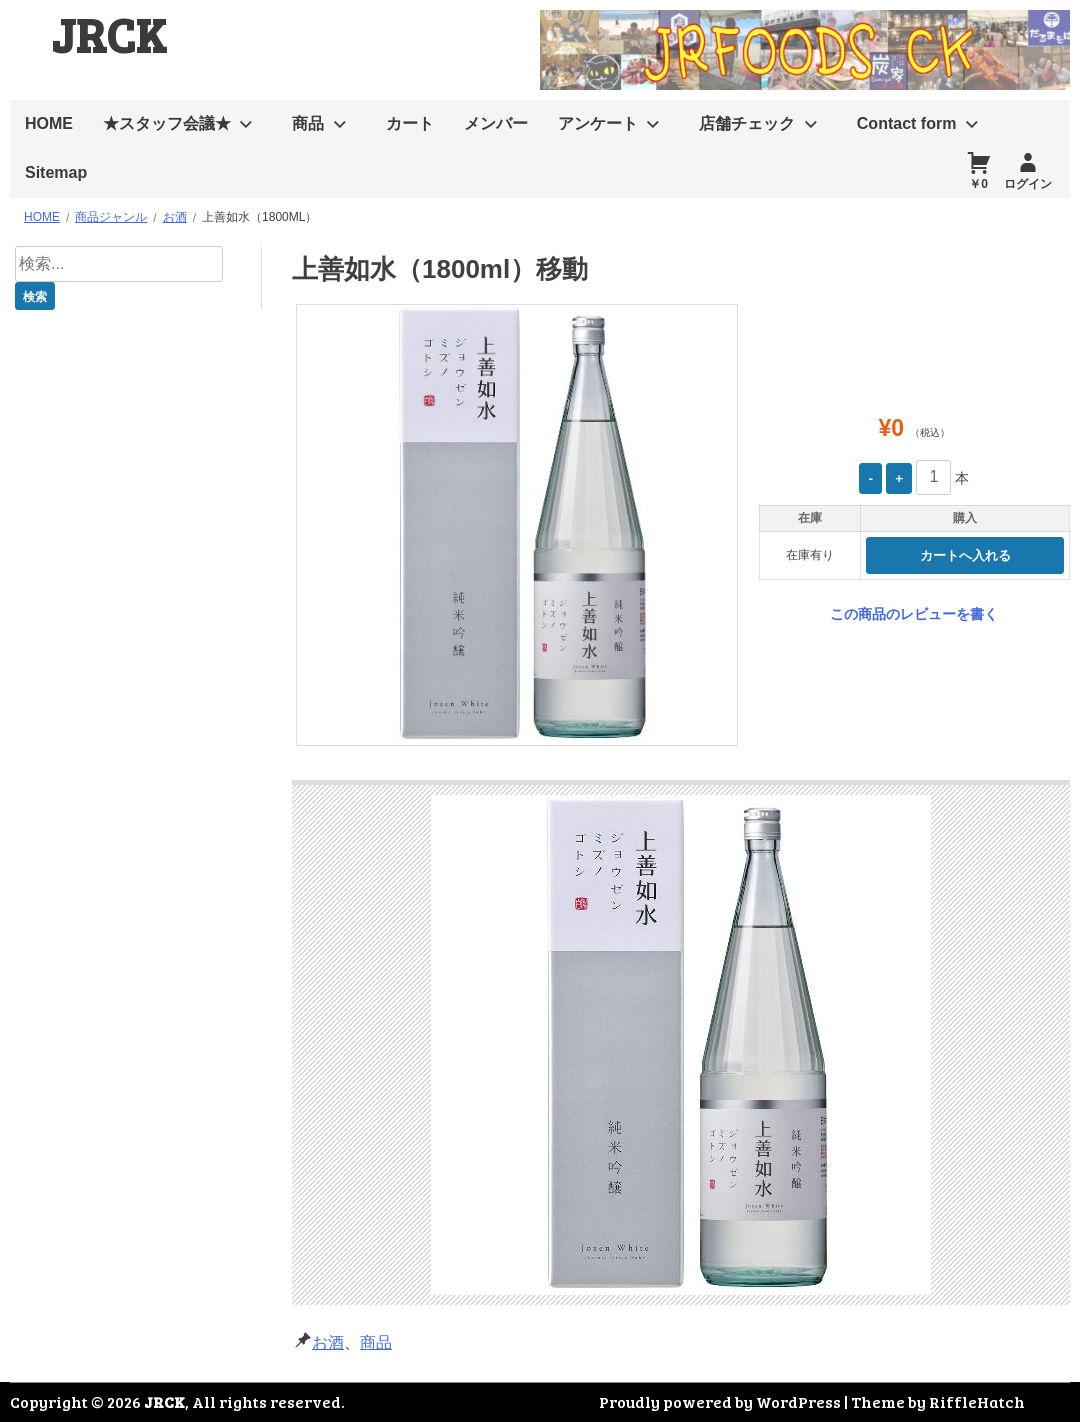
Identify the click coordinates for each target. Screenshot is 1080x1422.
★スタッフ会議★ (167, 123)
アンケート (598, 123)
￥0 (978, 184)
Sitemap (56, 172)
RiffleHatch (977, 1401)
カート (410, 123)
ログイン (1028, 184)
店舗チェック (747, 123)
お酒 (328, 1342)
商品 (308, 123)
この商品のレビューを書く (914, 614)
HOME (49, 123)
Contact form (907, 123)
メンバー (496, 123)
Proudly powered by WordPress (720, 1401)
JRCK (109, 33)
